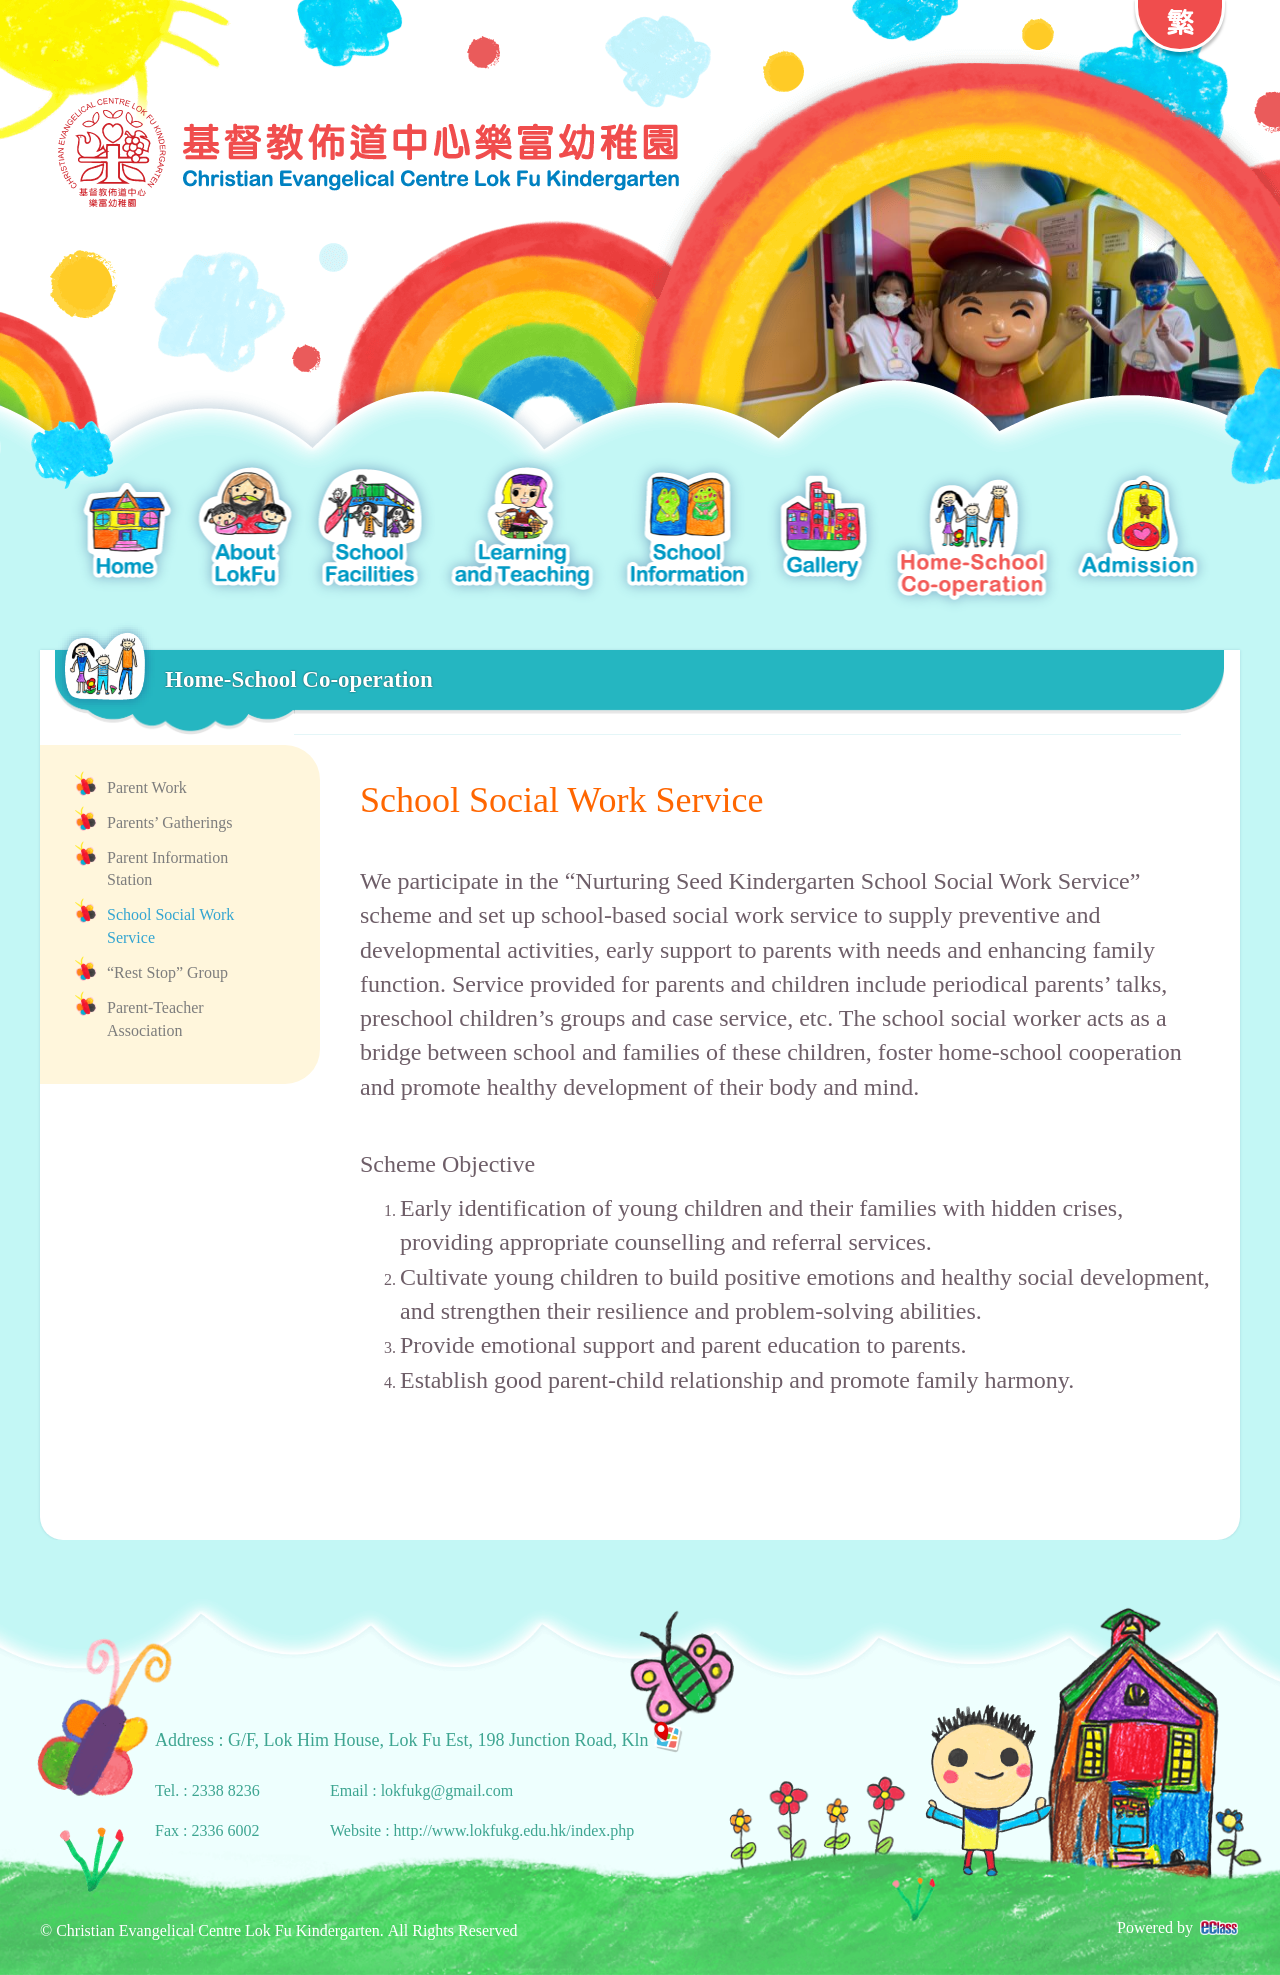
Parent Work (147, 787)
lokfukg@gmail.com (447, 1790)
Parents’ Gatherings (169, 822)
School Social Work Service (170, 926)
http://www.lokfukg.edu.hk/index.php (514, 1830)
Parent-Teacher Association (155, 1019)
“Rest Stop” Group (167, 972)
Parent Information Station (167, 869)
